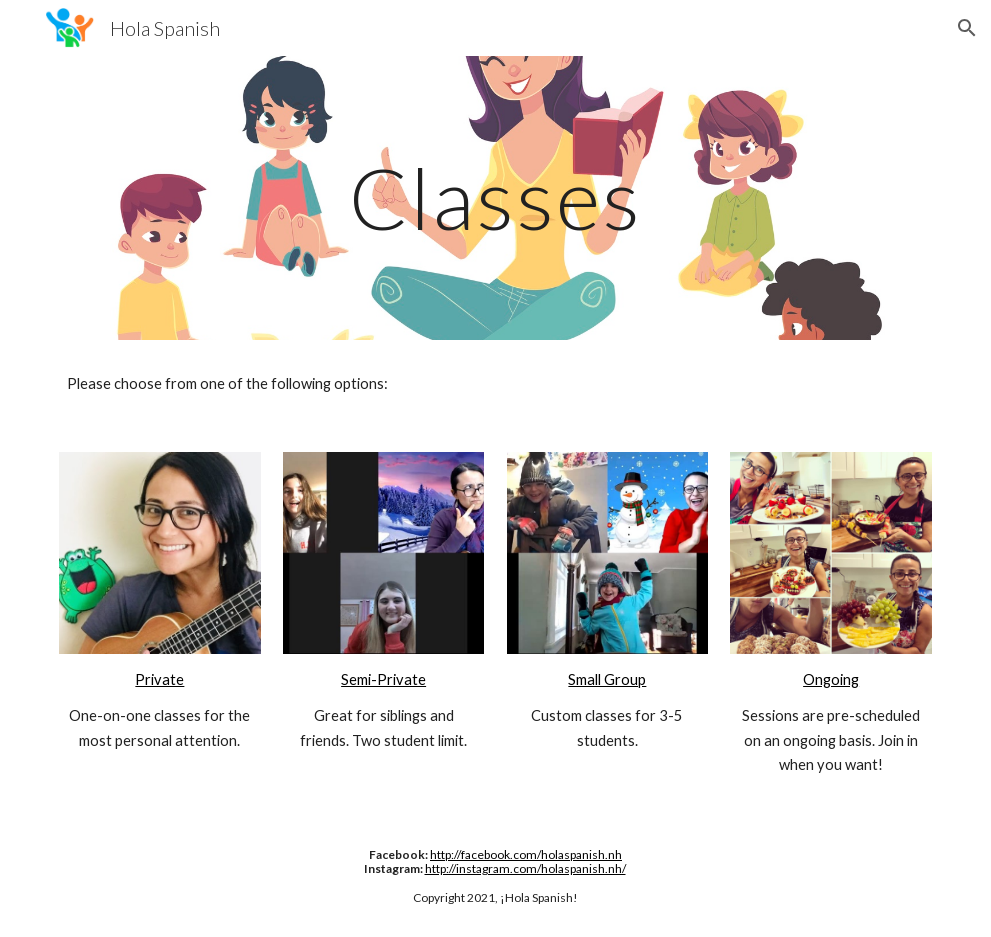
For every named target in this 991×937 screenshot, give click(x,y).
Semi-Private (383, 679)
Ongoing (831, 679)
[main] (495, 197)
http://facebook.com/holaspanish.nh (526, 854)
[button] (967, 28)
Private (159, 679)
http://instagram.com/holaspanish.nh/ (525, 868)
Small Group (607, 679)
